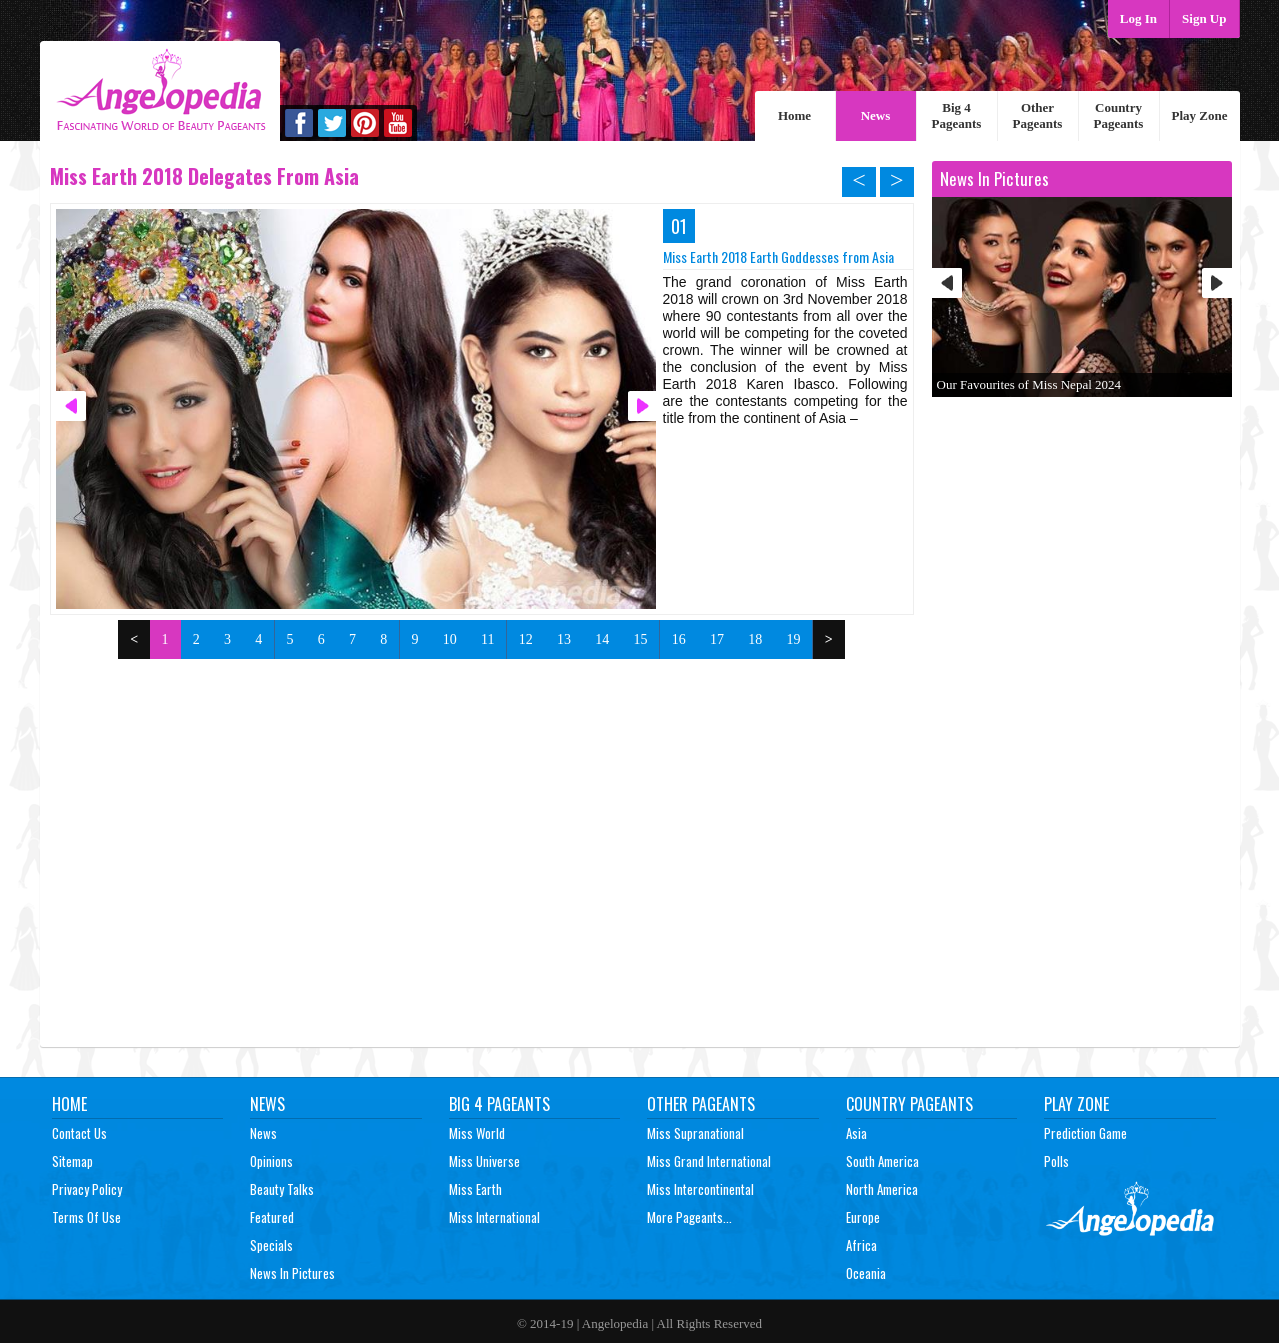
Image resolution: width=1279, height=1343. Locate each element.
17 (717, 639)
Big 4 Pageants (957, 115)
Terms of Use (86, 1217)
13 (564, 639)
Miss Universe (484, 1161)
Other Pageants (1038, 115)
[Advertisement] (482, 809)
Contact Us (79, 1133)
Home (794, 115)
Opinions (271, 1161)
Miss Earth (475, 1189)
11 (487, 639)
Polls (1056, 1161)
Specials (271, 1245)
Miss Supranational (695, 1133)
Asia (856, 1133)
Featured (272, 1217)
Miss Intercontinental (700, 1189)
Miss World (477, 1133)
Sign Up (1204, 18)
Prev (947, 283)
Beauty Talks (282, 1189)
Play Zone (1200, 115)
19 (793, 639)
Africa (861, 1245)
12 (526, 639)
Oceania (866, 1273)
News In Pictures (292, 1273)
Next (1217, 283)
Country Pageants (1119, 115)
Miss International (494, 1217)
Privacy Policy (87, 1189)
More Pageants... (689, 1217)
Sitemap (72, 1161)
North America (882, 1189)
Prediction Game (1085, 1133)
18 (755, 639)
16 (679, 639)
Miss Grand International (709, 1161)
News (876, 115)
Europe (863, 1217)
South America (882, 1161)
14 (602, 639)
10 (450, 639)
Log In (1138, 18)
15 (640, 639)
